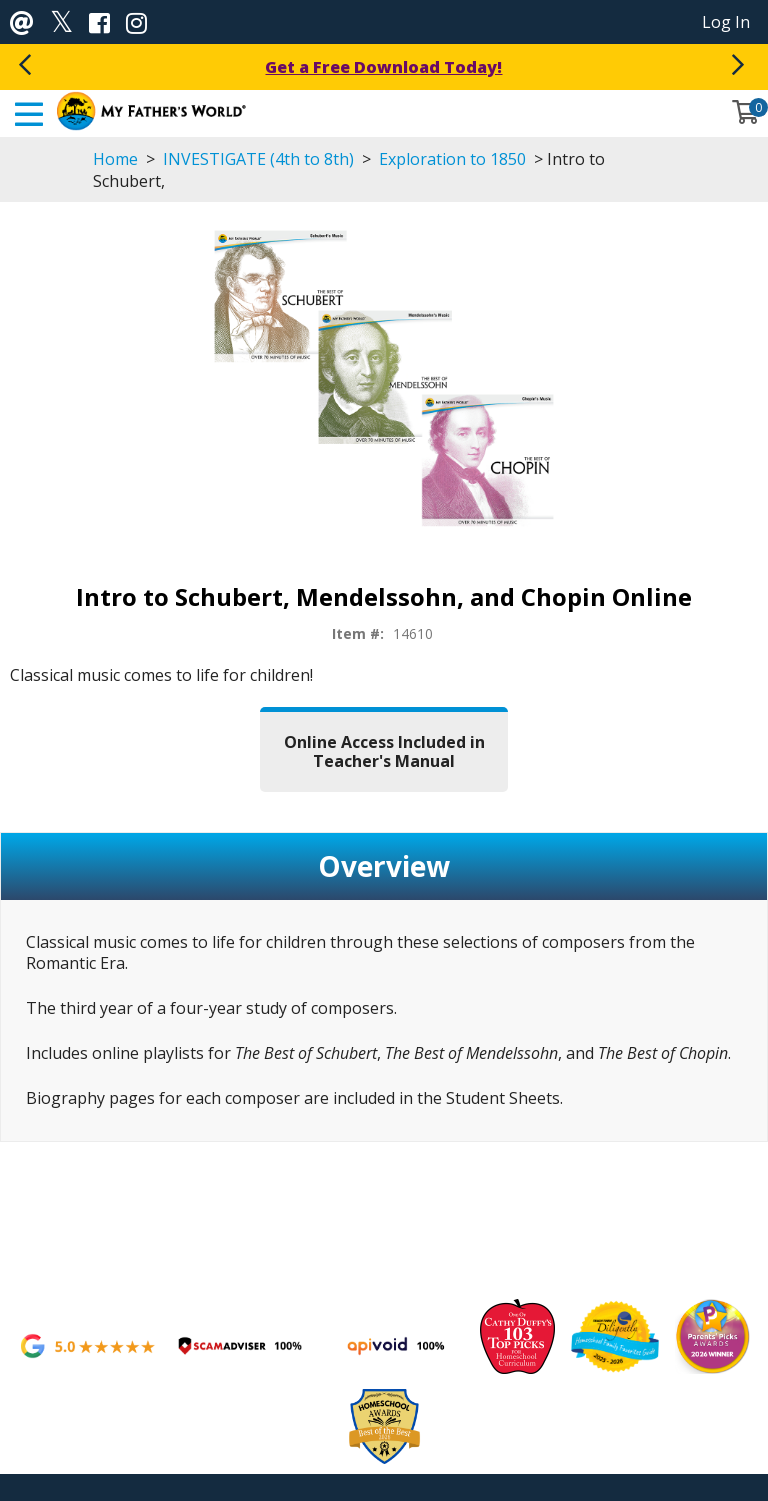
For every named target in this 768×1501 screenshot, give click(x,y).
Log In (726, 22)
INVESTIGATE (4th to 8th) (258, 159)
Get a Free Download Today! (383, 67)
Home (115, 159)
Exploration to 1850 (452, 159)
